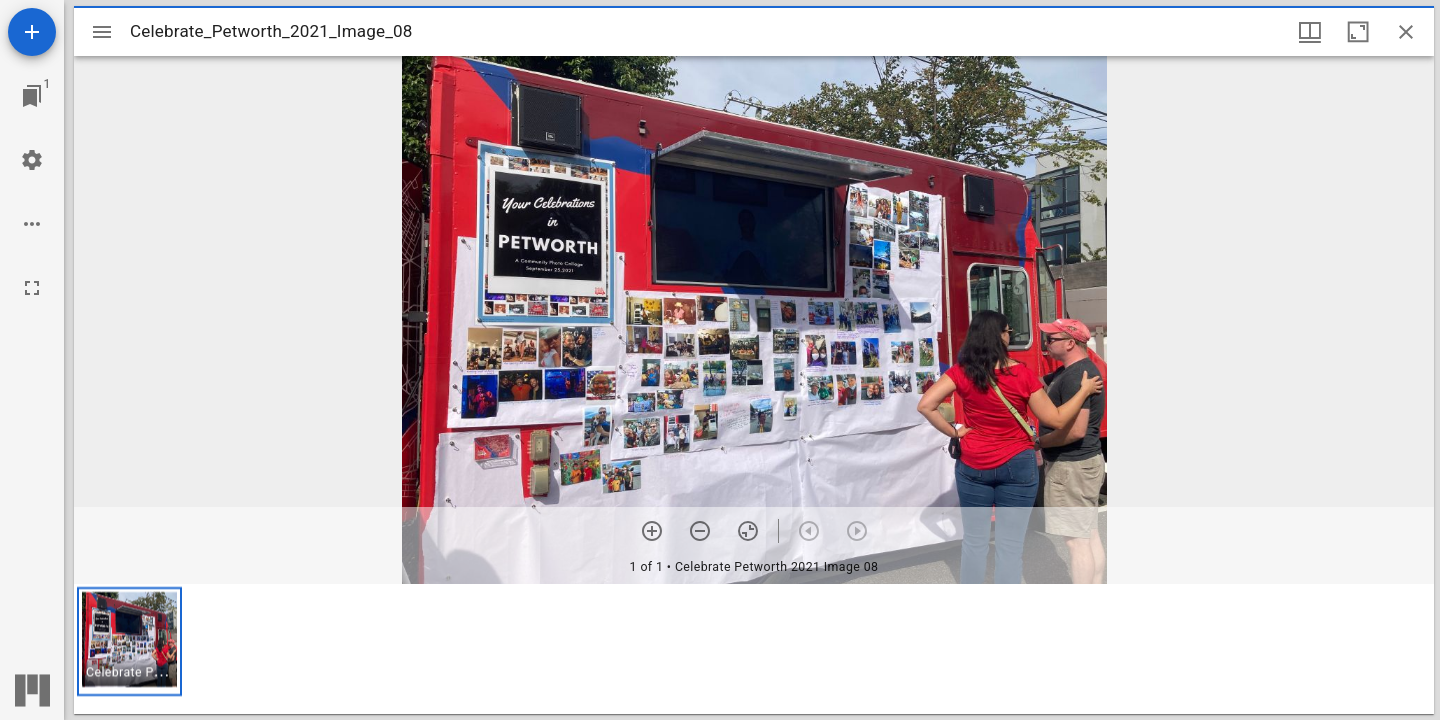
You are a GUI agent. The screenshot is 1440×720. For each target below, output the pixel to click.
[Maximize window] (1358, 32)
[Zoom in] (652, 531)
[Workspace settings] (32, 160)
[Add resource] (32, 32)
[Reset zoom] (748, 531)
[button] (129, 641)
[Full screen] (32, 288)
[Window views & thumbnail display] (1310, 32)
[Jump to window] (32, 96)
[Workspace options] (32, 224)
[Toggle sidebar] (102, 32)
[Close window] (1406, 32)
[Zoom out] (700, 531)
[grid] (754, 649)
